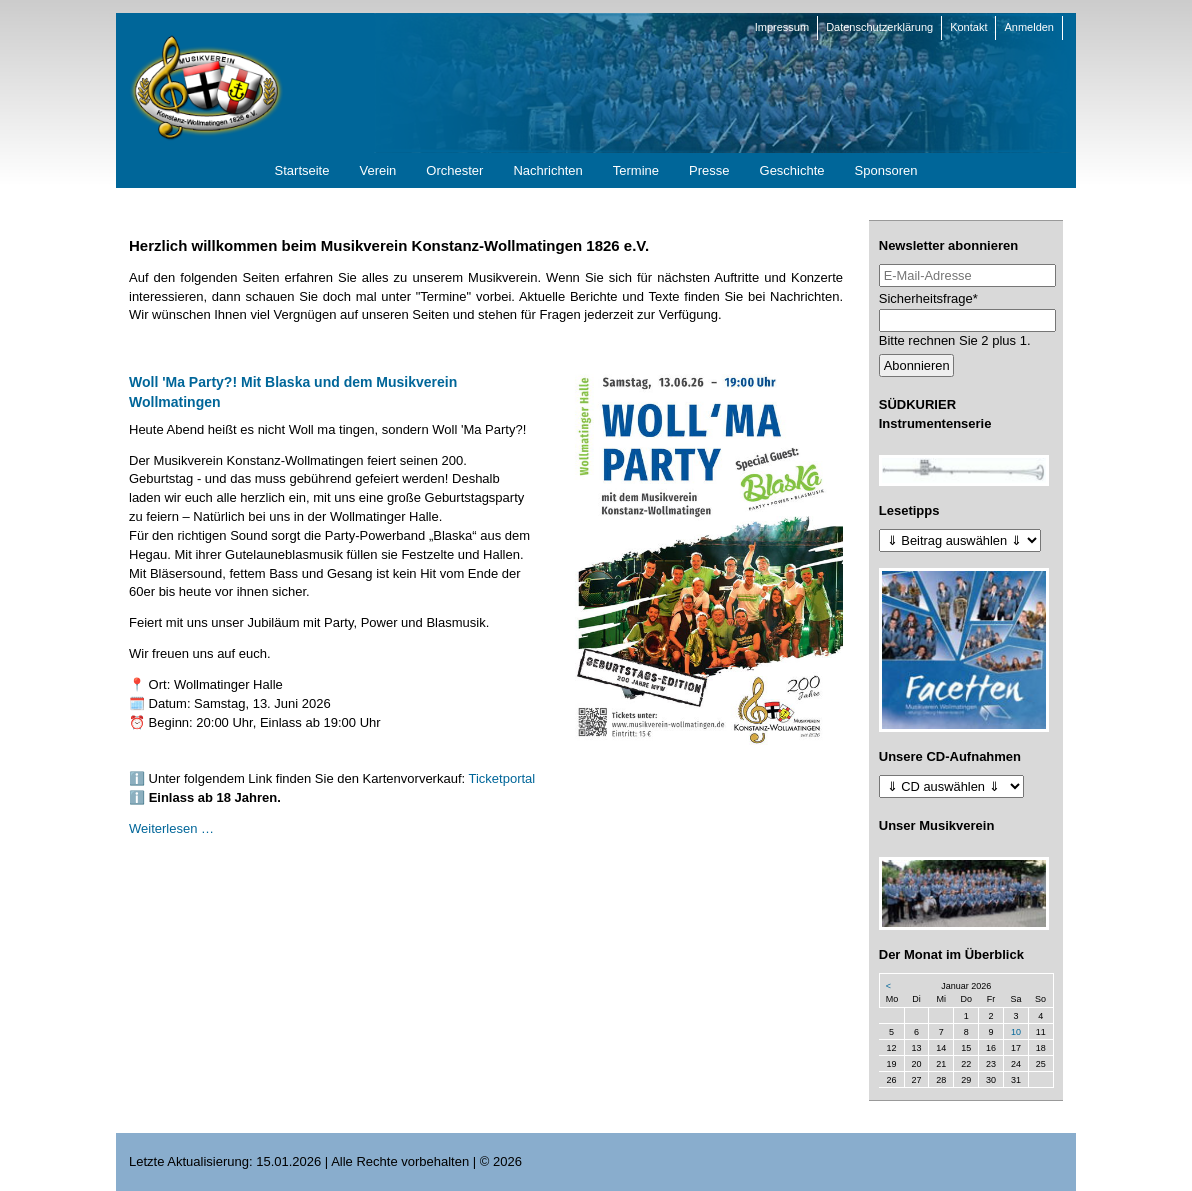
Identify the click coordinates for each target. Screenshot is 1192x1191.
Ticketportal (502, 778)
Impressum (782, 27)
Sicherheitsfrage (928, 298)
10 (1016, 1032)
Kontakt (968, 27)
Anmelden (1029, 27)
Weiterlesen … (171, 828)
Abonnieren (917, 365)
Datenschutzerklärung (879, 27)
